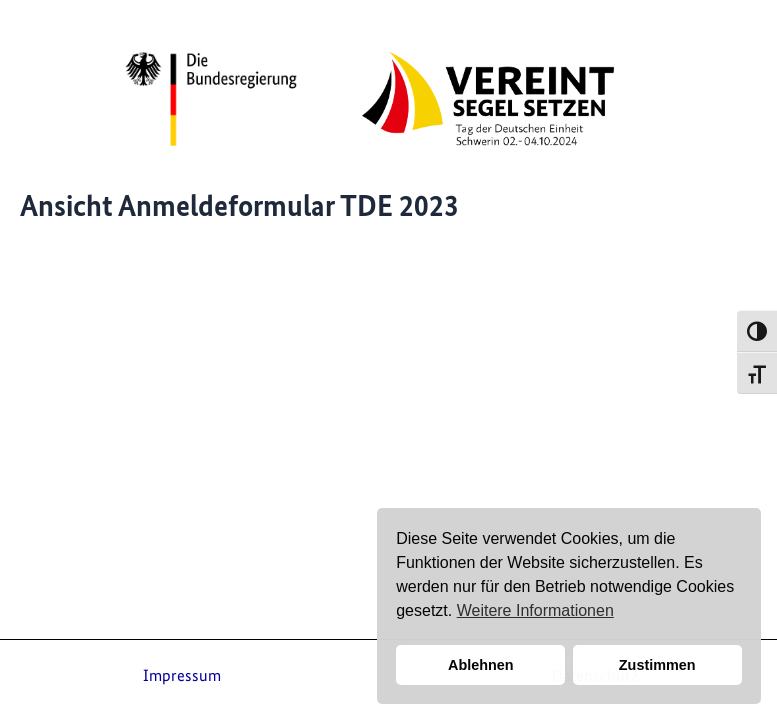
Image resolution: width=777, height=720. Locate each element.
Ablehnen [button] (481, 665)
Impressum (182, 675)
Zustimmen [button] (657, 665)
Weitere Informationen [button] (535, 610)
